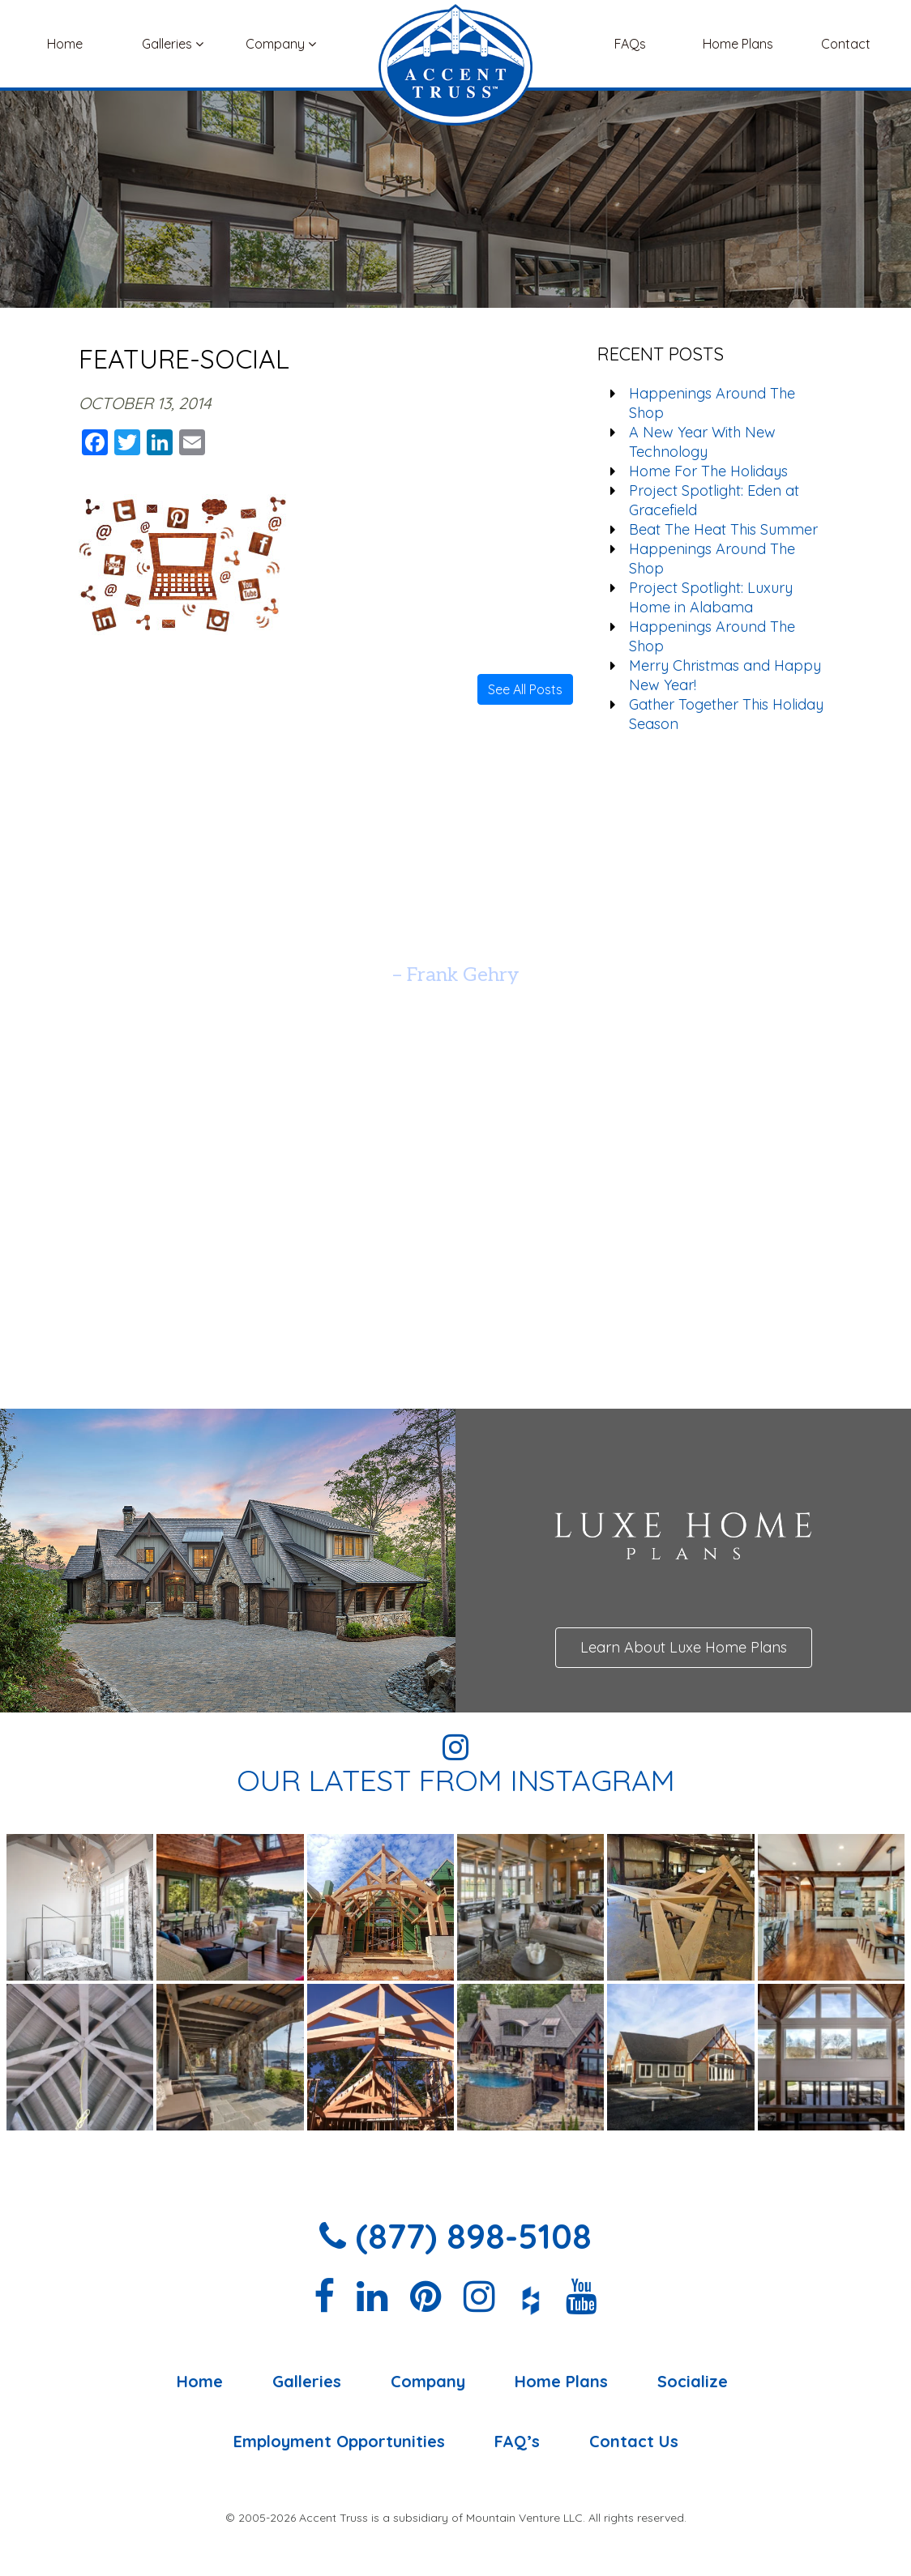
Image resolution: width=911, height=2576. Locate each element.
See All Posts (525, 689)
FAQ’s (517, 2441)
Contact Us (633, 2441)
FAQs (630, 44)
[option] (455, 934)
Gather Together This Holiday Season (726, 714)
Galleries (172, 44)
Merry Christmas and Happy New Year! (725, 675)
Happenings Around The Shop (712, 403)
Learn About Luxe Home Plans (683, 1647)
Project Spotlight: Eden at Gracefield (714, 500)
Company (281, 44)
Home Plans (738, 44)
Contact (845, 44)
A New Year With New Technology (702, 442)
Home (65, 44)
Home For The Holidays (708, 471)
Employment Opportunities (339, 2441)
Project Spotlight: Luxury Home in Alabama (711, 597)
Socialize (692, 2381)
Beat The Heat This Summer (723, 529)
